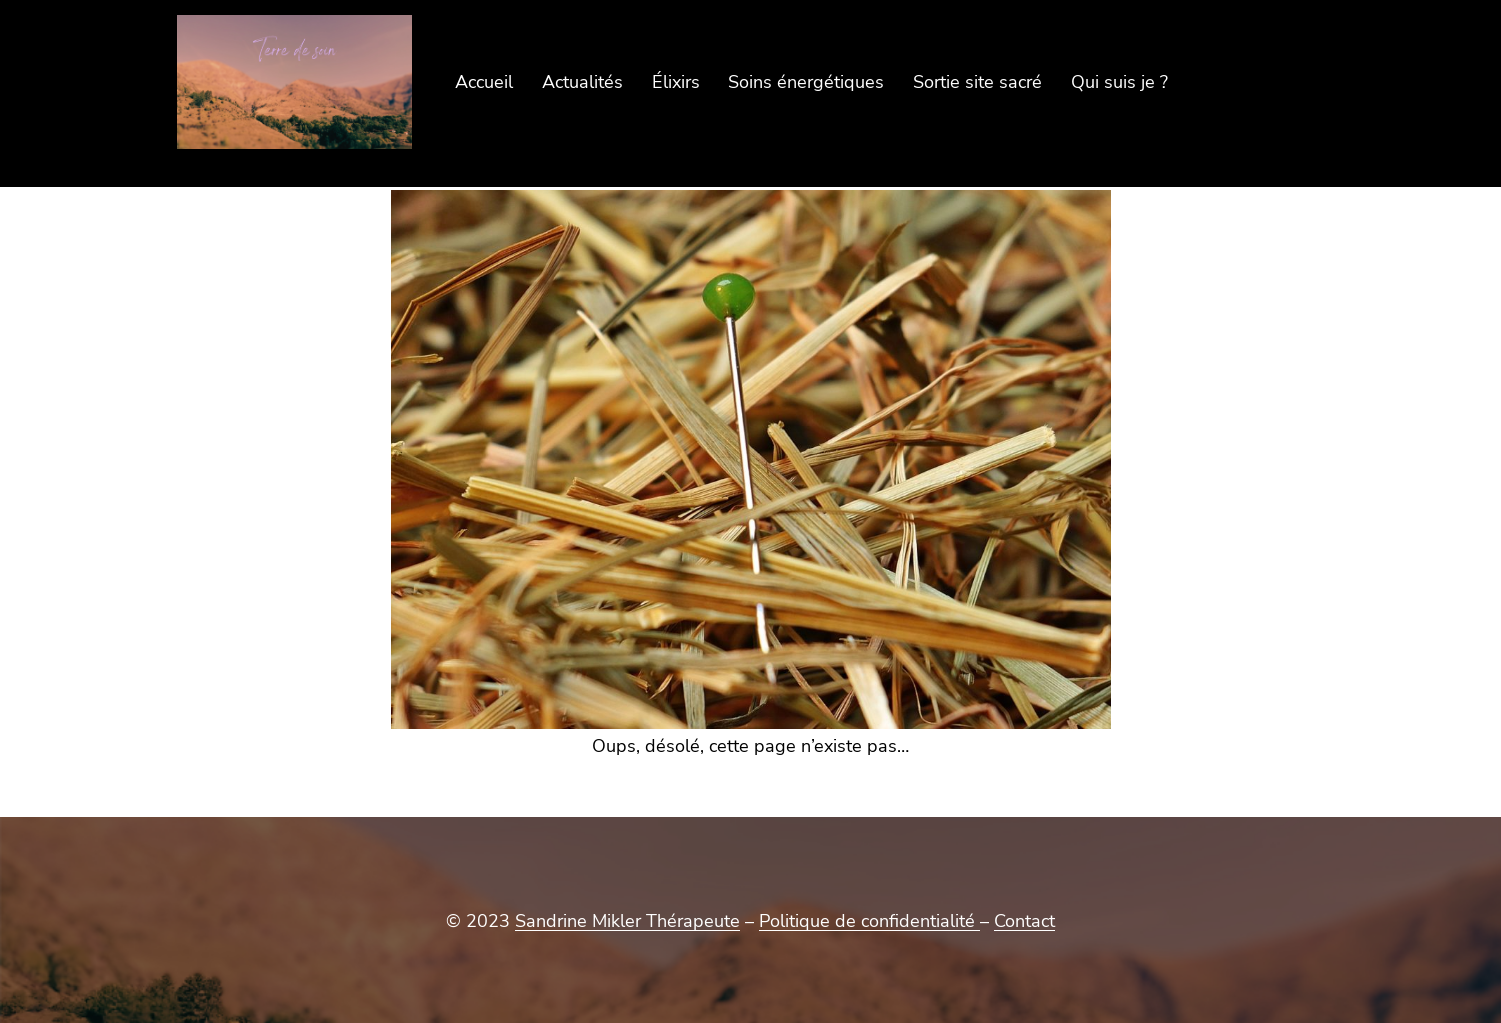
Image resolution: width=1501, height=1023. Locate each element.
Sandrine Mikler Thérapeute (627, 921)
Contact (1024, 921)
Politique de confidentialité (869, 921)
